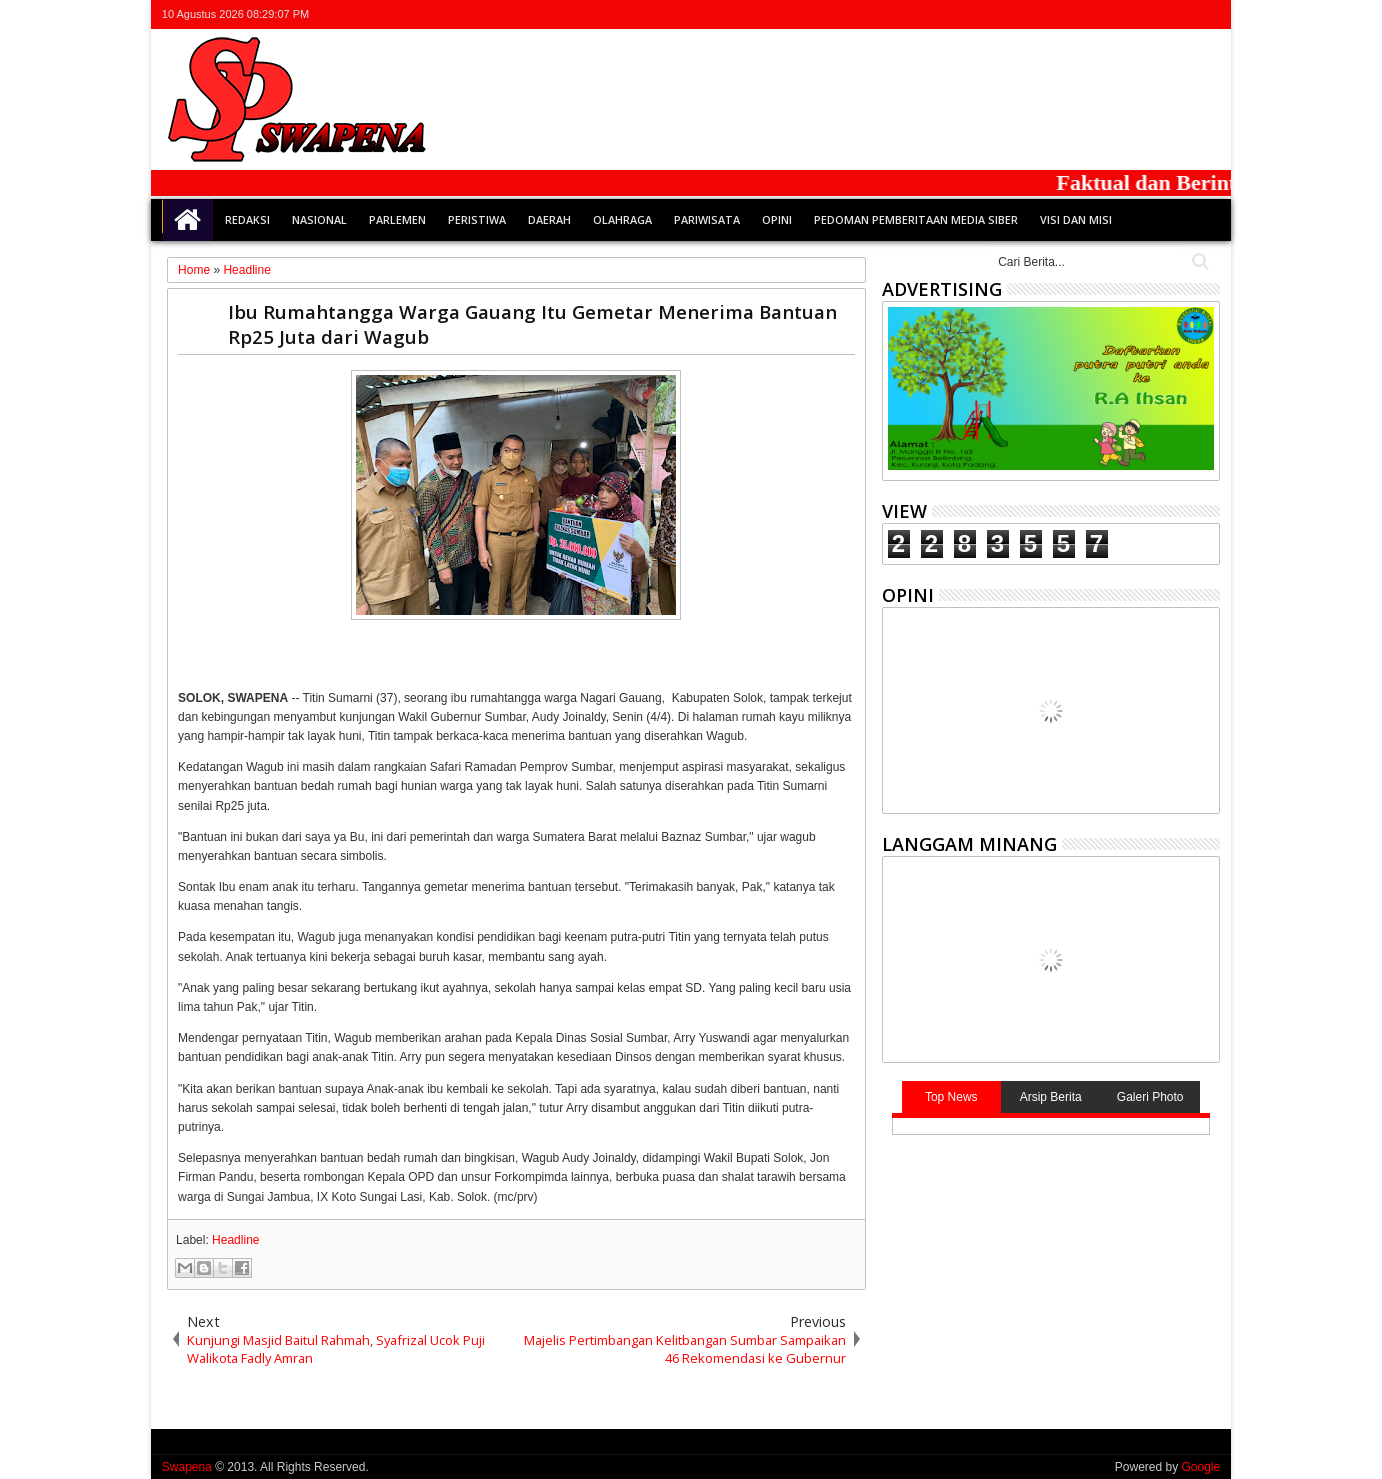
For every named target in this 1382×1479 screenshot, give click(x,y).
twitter (1103, 14)
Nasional (319, 219)
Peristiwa (477, 219)
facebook (1129, 14)
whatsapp (1207, 14)
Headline (235, 1240)
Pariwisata (707, 219)
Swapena (187, 1467)
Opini (777, 219)
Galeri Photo (1150, 1097)
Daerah (549, 219)
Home (188, 220)
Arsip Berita (1051, 1097)
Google (1200, 1467)
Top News (951, 1097)
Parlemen (397, 219)
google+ (1155, 14)
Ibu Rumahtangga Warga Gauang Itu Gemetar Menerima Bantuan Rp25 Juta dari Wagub (532, 324)
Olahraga (622, 219)
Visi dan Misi (1076, 219)
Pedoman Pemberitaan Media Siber (916, 219)
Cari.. (1198, 261)
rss (1181, 14)
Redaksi (247, 219)
